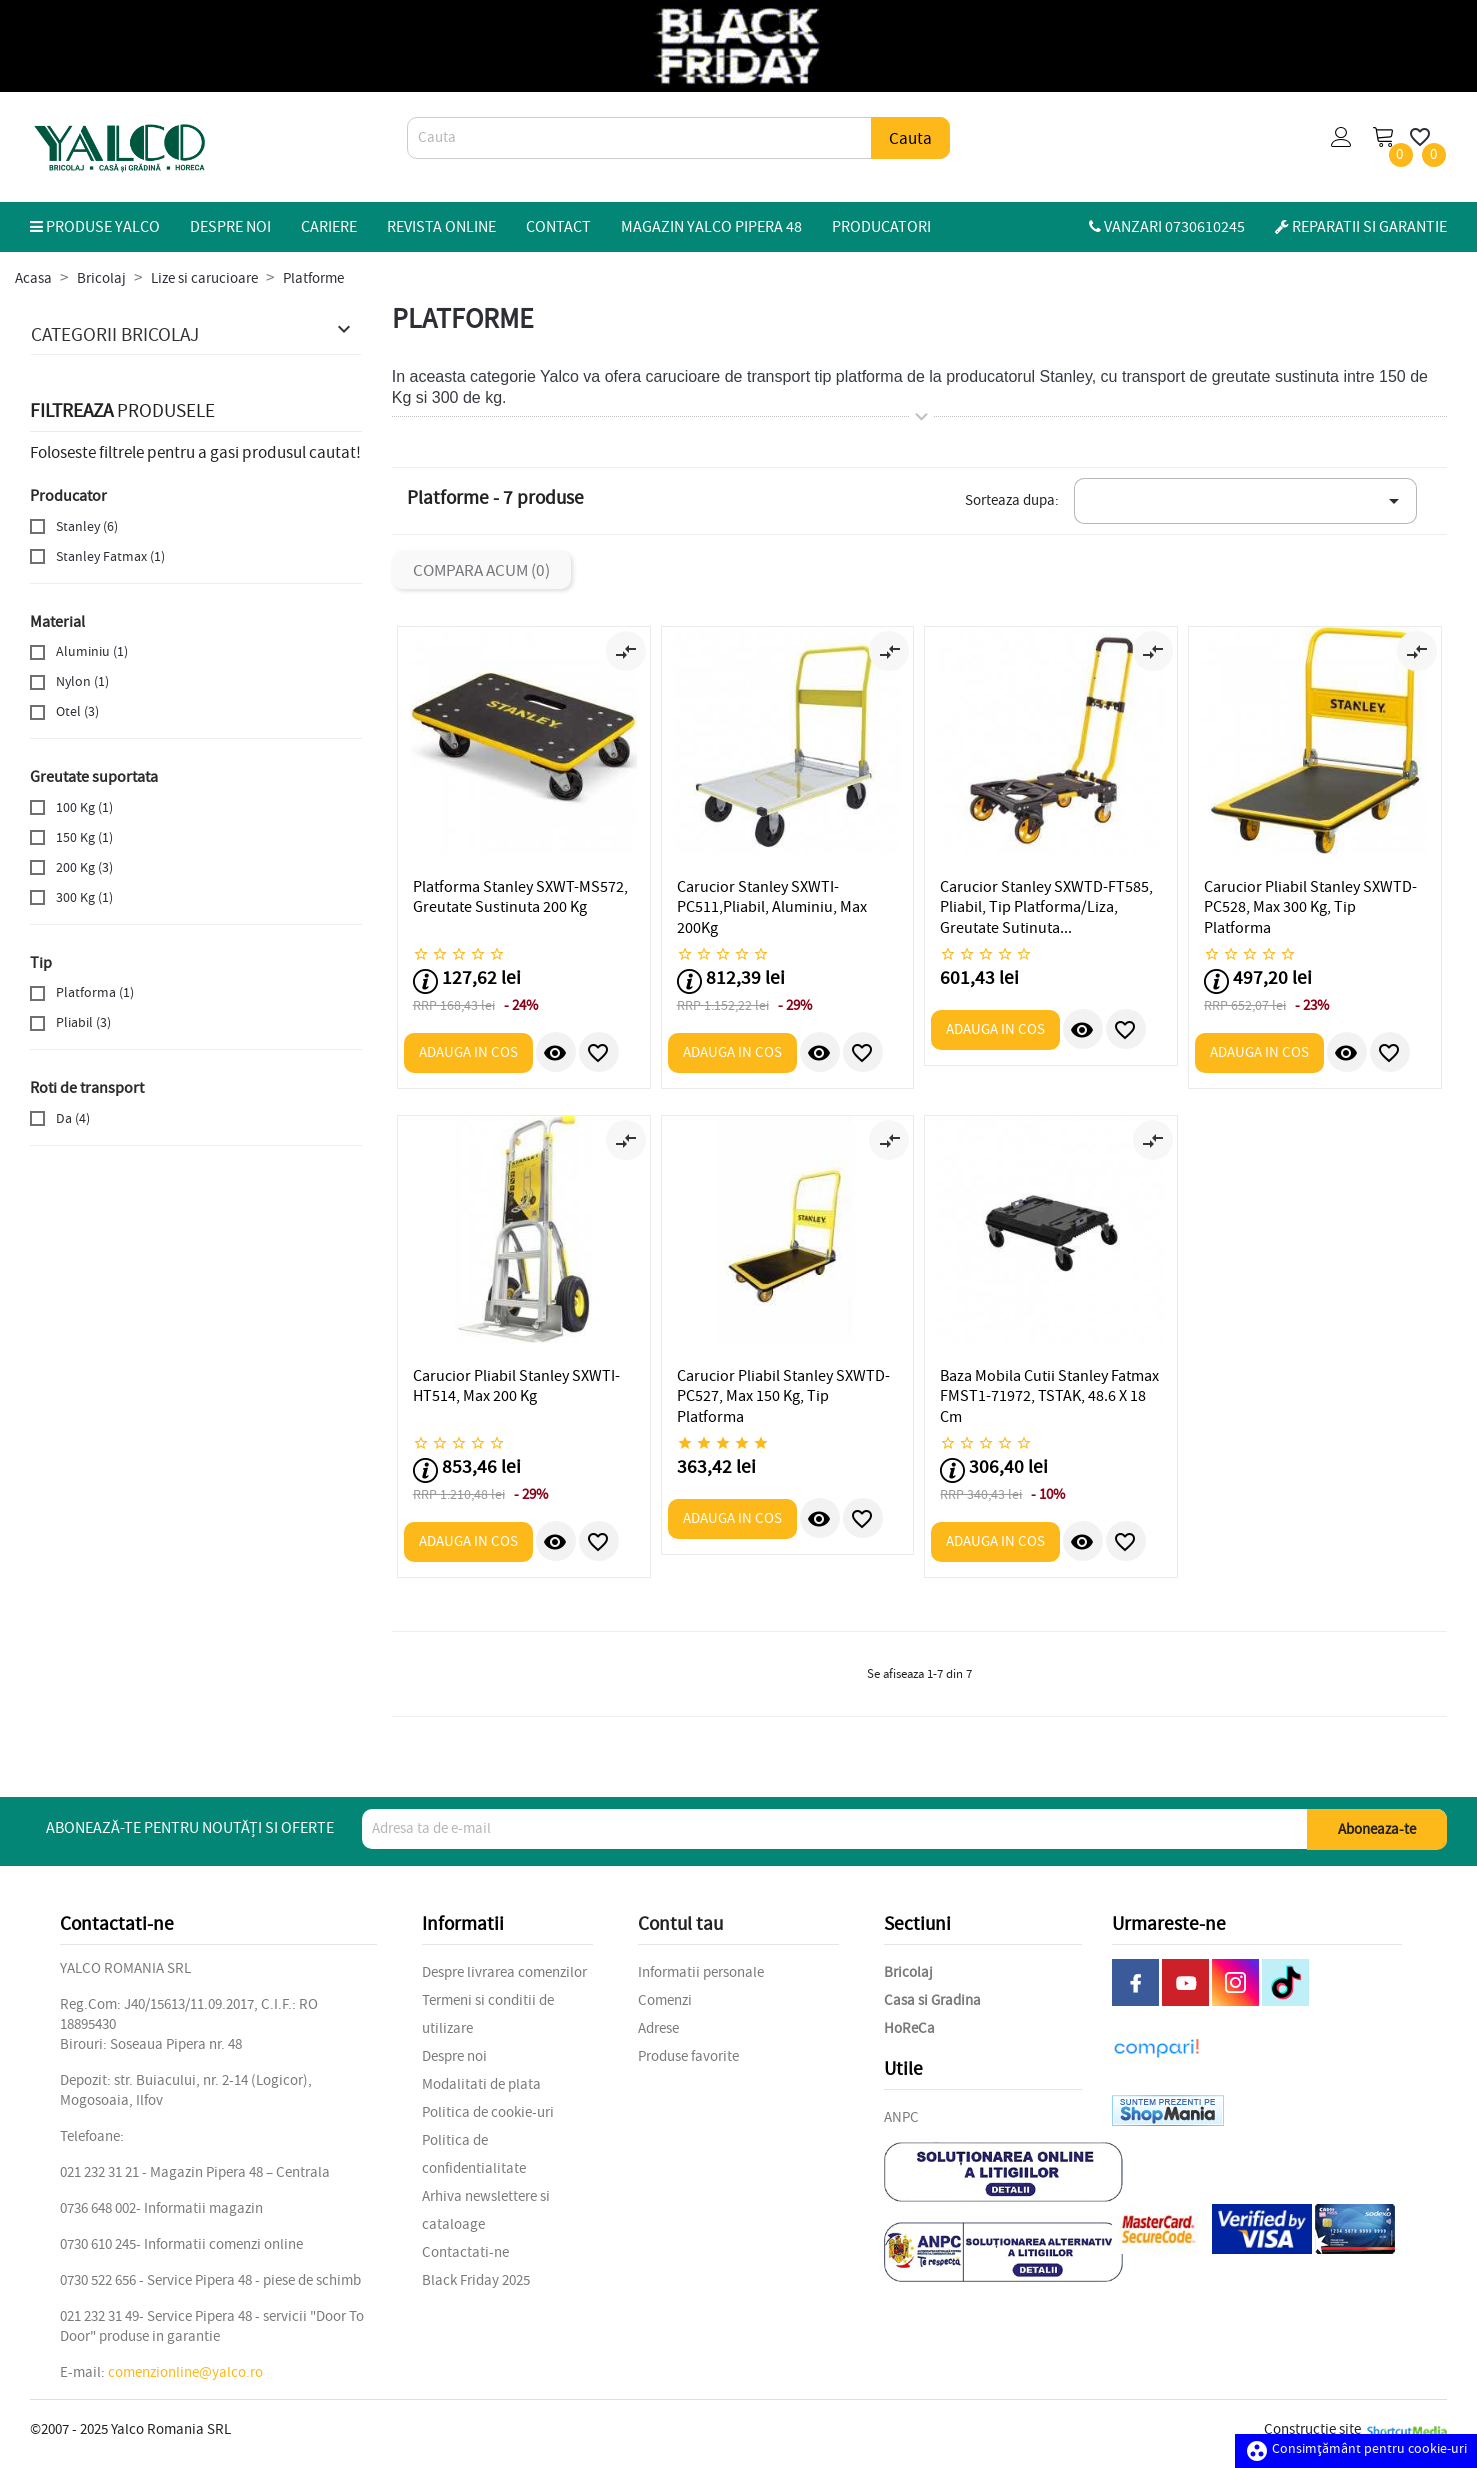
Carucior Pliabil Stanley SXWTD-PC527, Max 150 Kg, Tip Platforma (783, 1396)
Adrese (658, 2028)
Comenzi (665, 2000)
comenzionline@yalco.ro (185, 2372)
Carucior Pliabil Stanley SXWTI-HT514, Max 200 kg (516, 1386)
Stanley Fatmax (110, 556)
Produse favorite (688, 2056)
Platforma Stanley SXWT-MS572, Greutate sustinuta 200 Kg (520, 897)
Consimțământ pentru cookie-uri (1356, 2448)
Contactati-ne (465, 2252)
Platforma (95, 992)
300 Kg (84, 897)
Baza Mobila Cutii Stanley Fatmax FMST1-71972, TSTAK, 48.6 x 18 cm (1049, 1396)
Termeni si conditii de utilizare (488, 2014)
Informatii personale (701, 1972)
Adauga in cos (468, 1052)
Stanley (87, 526)
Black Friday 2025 (476, 2280)
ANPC (901, 2117)
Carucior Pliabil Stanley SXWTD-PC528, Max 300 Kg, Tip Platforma (1310, 907)
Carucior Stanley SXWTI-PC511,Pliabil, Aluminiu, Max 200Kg (772, 907)
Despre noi (454, 2056)
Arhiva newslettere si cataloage (486, 2210)
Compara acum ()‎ (481, 570)
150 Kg (84, 837)
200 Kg (84, 867)
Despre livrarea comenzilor (504, 1972)
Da (73, 1118)
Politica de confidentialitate (474, 2154)
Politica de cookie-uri (488, 2112)
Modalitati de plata (481, 2084)
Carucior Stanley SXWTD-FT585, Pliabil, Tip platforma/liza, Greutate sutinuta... (1046, 907)
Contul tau (680, 1923)
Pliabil (83, 1022)
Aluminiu (92, 651)
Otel (77, 711)
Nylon (82, 681)
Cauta (910, 138)
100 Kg (84, 807)
